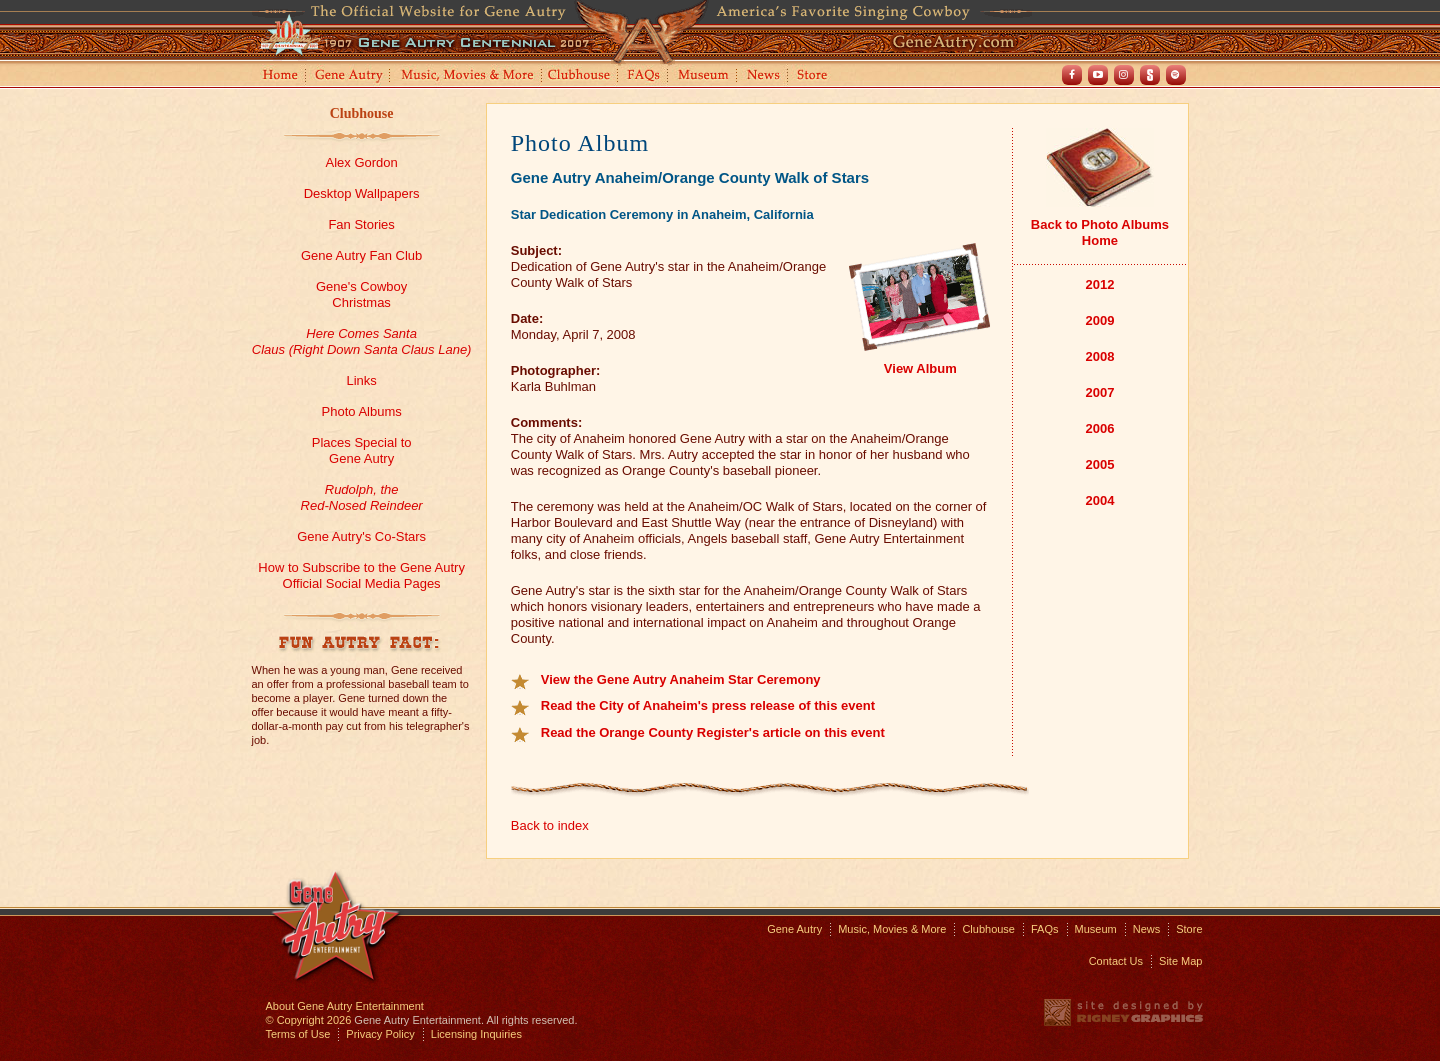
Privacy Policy (380, 1034)
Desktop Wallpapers (362, 193)
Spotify (1176, 75)
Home (279, 76)
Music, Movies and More (468, 76)
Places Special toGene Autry (362, 450)
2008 (1099, 356)
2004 (1099, 500)
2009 (1099, 320)
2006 (1099, 428)
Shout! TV (1150, 75)
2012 (1099, 284)
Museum (704, 76)
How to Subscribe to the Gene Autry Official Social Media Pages (361, 575)
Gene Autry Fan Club (361, 255)
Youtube (1098, 75)
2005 (1099, 464)
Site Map (1180, 961)
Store (816, 76)
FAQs (644, 76)
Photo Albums (362, 411)
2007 (1099, 392)
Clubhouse (580, 76)
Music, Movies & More (892, 929)
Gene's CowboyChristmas (361, 294)
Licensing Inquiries (476, 1034)
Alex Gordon (361, 162)
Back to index (550, 825)
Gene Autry (349, 76)
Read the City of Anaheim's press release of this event (708, 705)
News (764, 76)
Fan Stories (361, 224)
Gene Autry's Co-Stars (361, 536)
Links (361, 380)
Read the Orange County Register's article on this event (713, 732)
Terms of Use (298, 1034)
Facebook (1072, 75)
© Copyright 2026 (309, 1020)
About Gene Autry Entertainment (345, 1006)
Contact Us (1116, 961)
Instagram (1124, 75)
